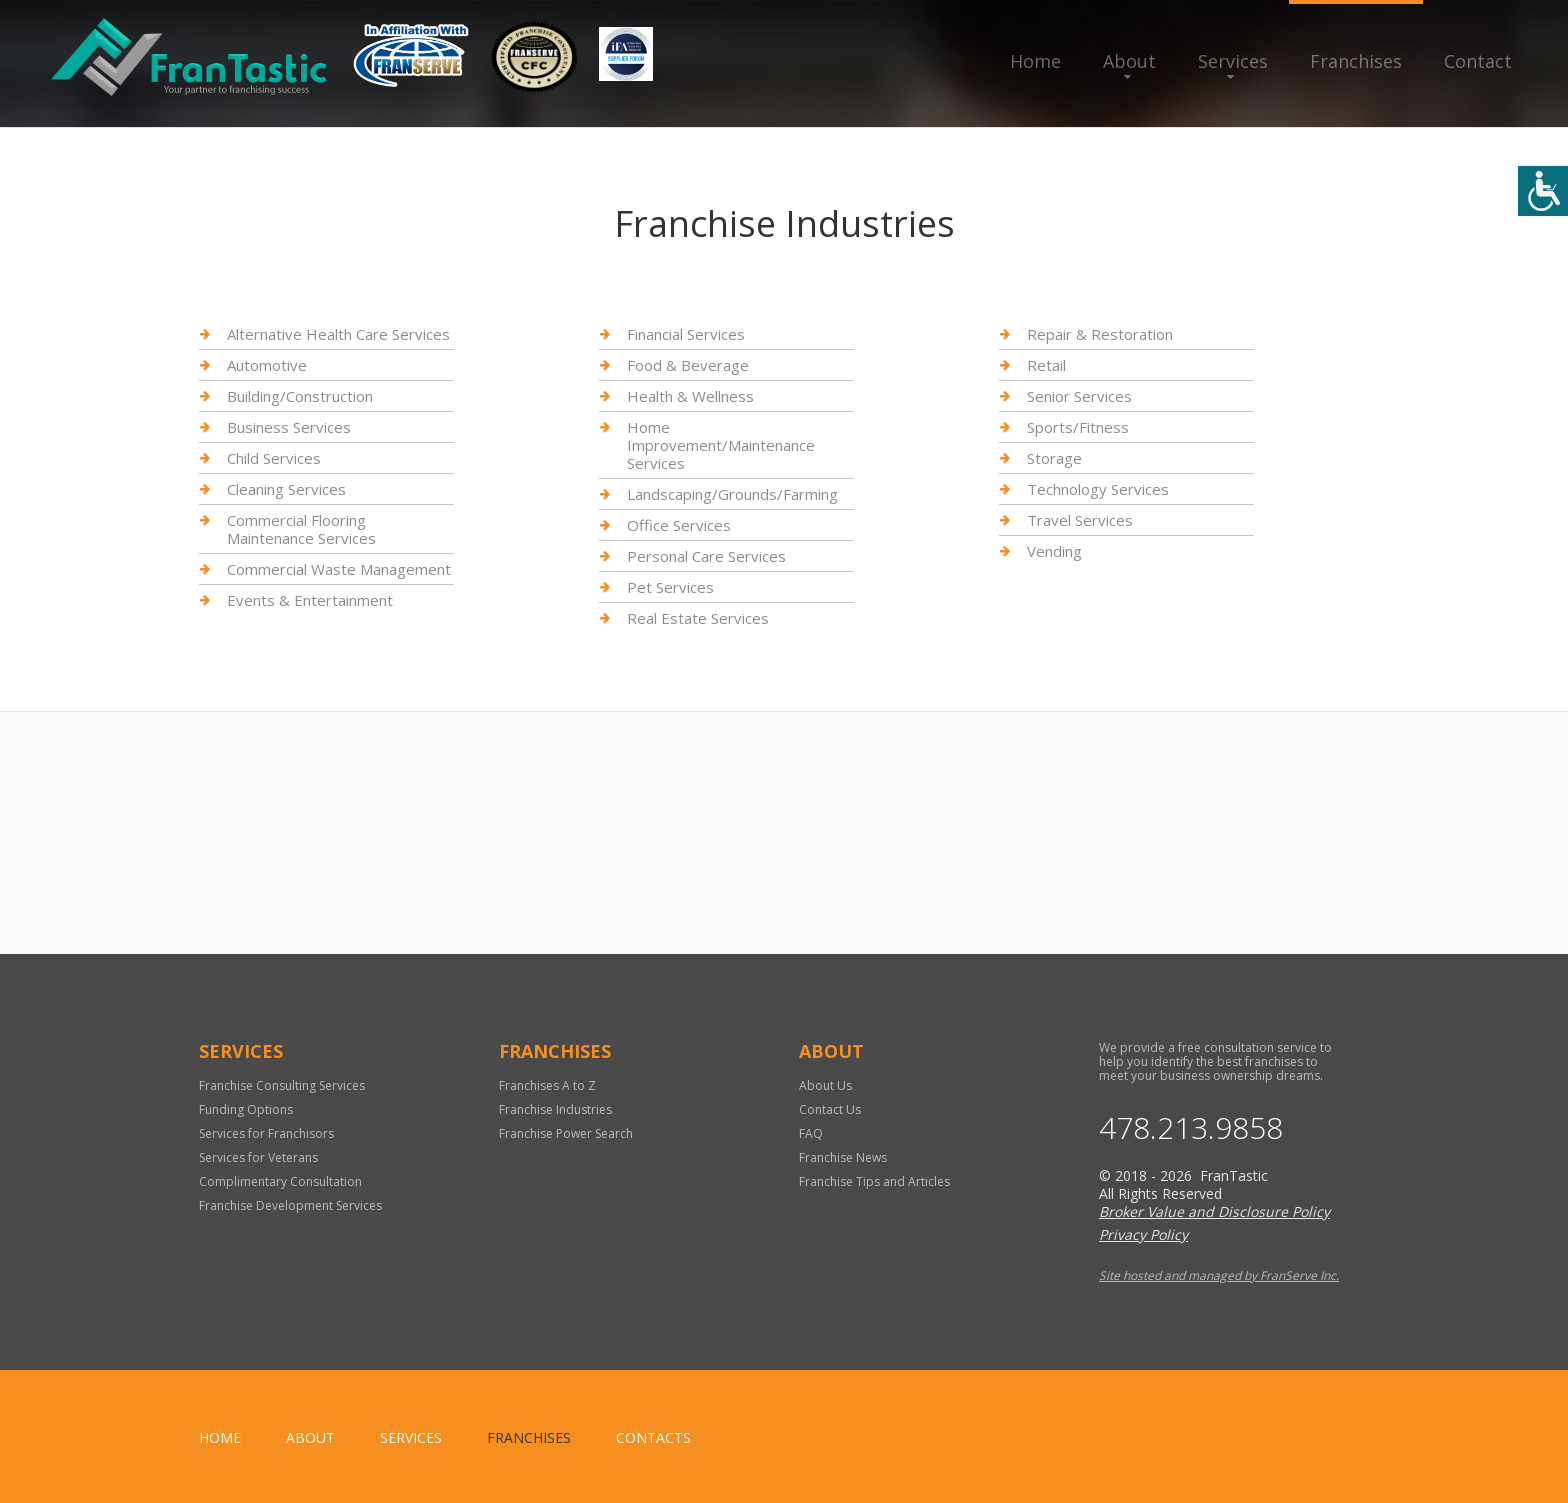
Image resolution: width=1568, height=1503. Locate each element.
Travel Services (1080, 520)
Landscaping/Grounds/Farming (732, 494)
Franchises (1356, 61)
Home (1035, 61)
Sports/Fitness (1078, 427)
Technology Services (1098, 489)
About (1129, 61)
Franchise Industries (555, 1109)
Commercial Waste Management (339, 569)
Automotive (267, 365)
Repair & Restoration (1100, 334)
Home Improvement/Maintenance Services (721, 445)
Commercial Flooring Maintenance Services (301, 529)
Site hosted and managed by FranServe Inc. (1219, 1275)
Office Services (679, 525)
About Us (825, 1085)
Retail (1046, 365)
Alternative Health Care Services (338, 334)
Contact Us (830, 1109)
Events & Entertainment (310, 600)
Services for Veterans (258, 1157)
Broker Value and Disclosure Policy (1214, 1211)
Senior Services (1079, 396)
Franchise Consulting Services (282, 1085)
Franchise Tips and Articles (874, 1181)
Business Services (289, 427)
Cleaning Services (286, 489)
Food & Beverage (688, 365)
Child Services (274, 458)
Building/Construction (300, 396)
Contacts (653, 1437)
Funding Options (246, 1109)
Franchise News (843, 1157)
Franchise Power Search (566, 1133)
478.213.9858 (1191, 1128)
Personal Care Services (706, 556)
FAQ (811, 1133)
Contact (1478, 61)
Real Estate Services (698, 618)
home (220, 1437)
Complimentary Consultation (280, 1181)
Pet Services (670, 587)
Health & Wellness (690, 396)
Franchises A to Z (547, 1085)
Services (1233, 61)
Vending (1054, 551)
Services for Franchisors (266, 1133)
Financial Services (686, 334)
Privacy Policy (1143, 1234)
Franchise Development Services (290, 1205)
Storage (1054, 458)
